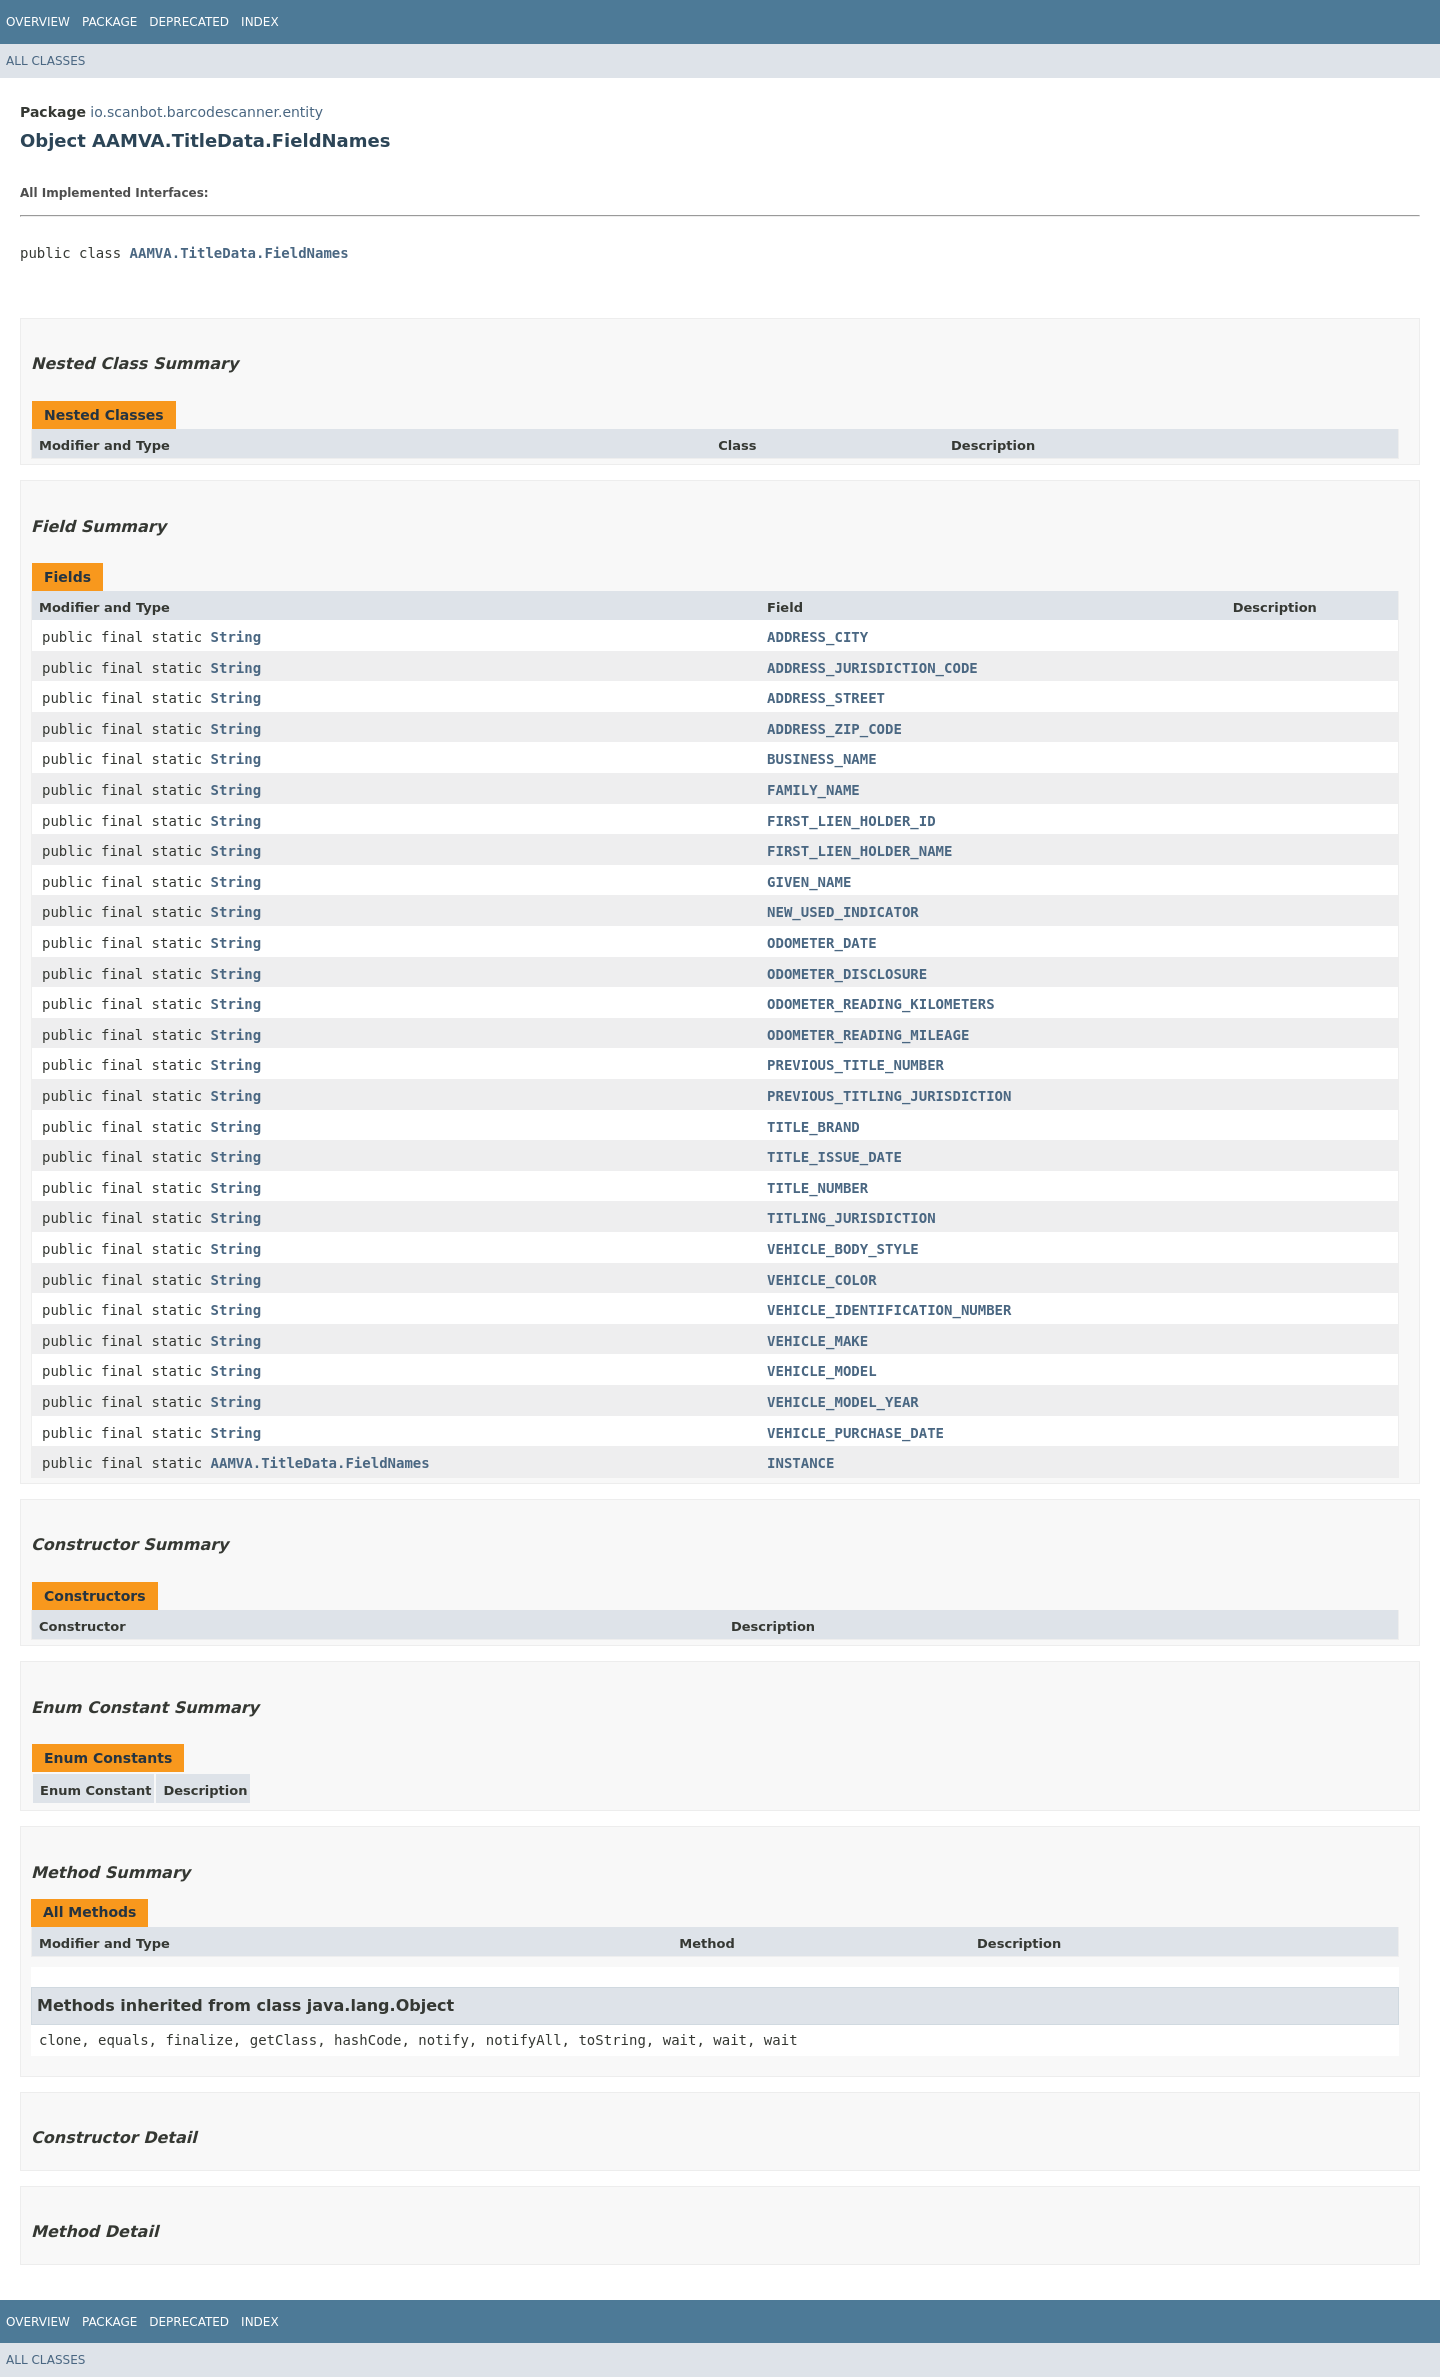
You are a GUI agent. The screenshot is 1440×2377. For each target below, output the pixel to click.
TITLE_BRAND (813, 1127)
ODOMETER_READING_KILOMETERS (881, 1004)
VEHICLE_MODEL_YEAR (843, 1402)
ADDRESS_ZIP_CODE (834, 729)
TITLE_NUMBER (817, 1188)
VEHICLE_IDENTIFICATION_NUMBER (889, 1310)
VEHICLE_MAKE (817, 1341)
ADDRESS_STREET (826, 698)
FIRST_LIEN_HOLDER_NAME (859, 851)
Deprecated (189, 22)
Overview (38, 22)
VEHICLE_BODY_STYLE (843, 1249)
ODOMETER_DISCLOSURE (847, 974)
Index (260, 22)
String (236, 637)
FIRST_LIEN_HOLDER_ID (851, 821)
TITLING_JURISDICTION (851, 1218)
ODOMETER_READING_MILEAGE (868, 1035)
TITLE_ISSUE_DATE (834, 1157)
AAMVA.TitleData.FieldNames (239, 253)
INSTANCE (800, 1463)
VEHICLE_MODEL (822, 1371)
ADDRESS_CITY (817, 637)
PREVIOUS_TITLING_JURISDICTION (889, 1096)
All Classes (45, 61)
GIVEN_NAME (809, 882)
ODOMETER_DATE (822, 943)
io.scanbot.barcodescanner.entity (206, 112)
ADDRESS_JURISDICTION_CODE (872, 668)
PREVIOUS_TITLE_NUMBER (855, 1065)
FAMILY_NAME (813, 790)
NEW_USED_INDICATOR (843, 912)
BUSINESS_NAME (822, 759)
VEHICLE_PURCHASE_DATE (855, 1433)
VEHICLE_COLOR (822, 1280)
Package (109, 22)
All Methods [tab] (89, 1912)
